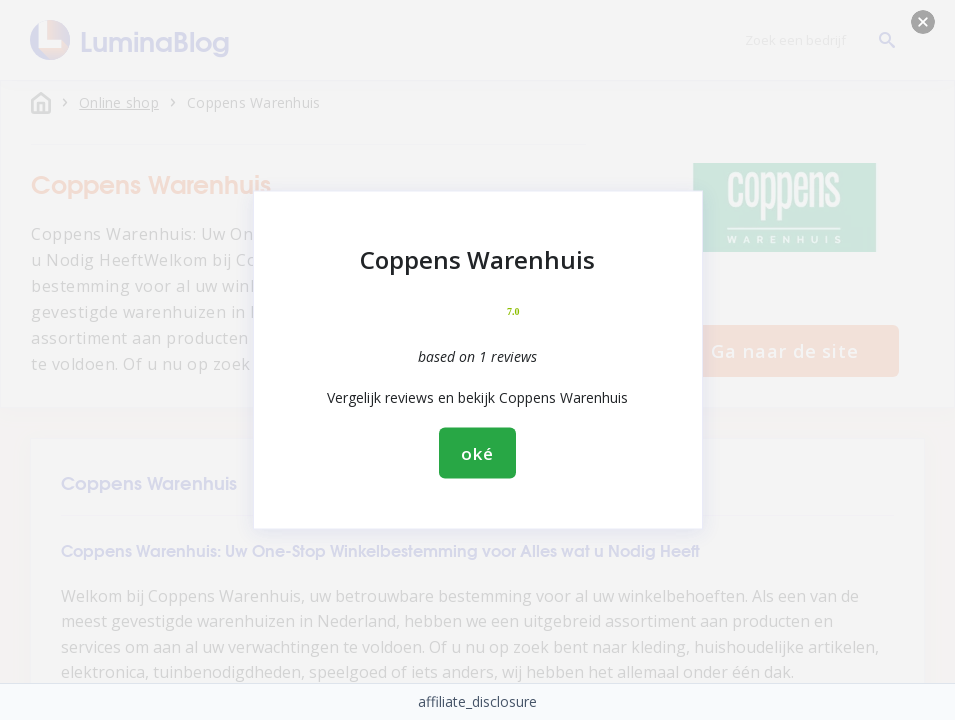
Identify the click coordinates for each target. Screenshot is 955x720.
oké (477, 453)
